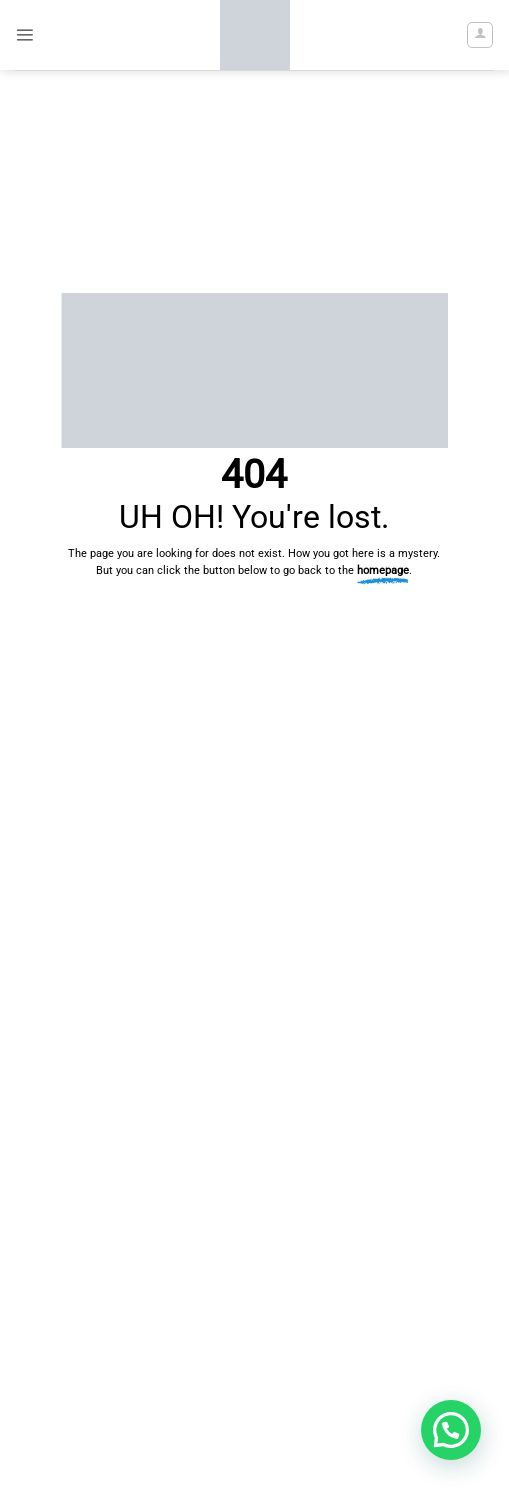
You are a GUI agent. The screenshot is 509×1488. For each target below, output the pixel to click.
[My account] (480, 35)
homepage (383, 570)
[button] (24, 34)
